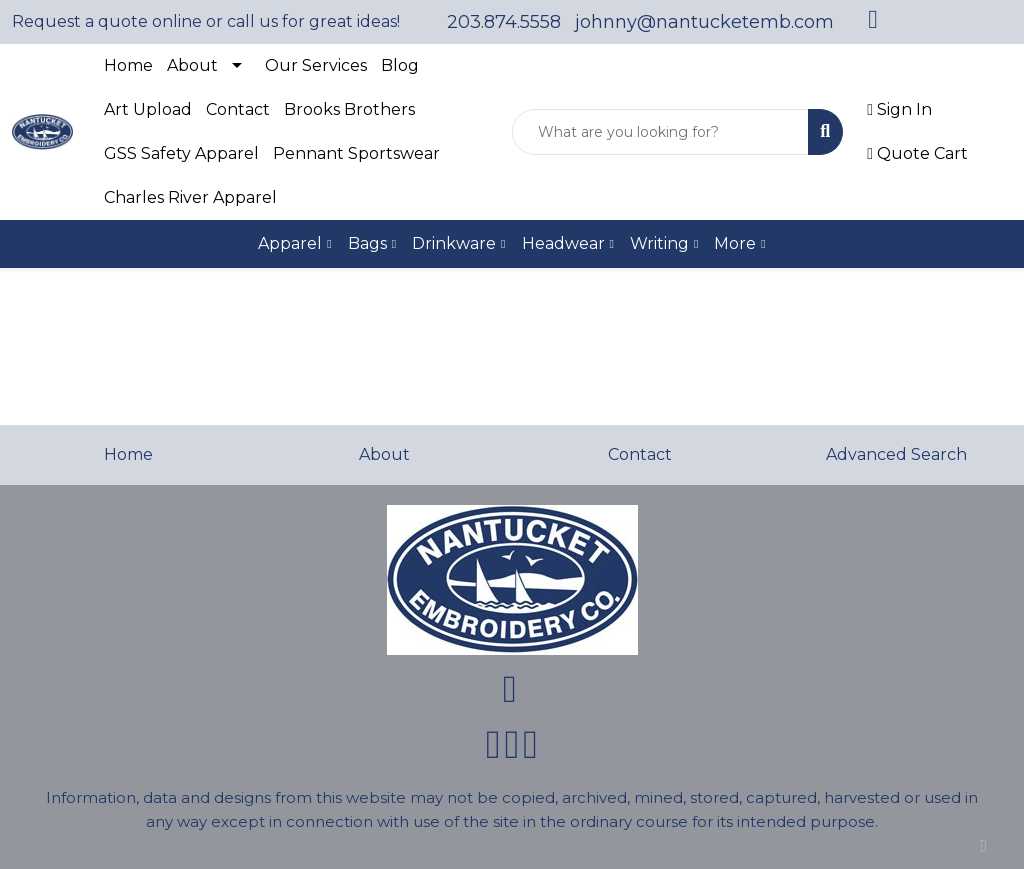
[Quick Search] (660, 132)
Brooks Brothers (349, 109)
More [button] (735, 243)
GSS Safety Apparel (181, 153)
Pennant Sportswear (356, 153)
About (192, 65)
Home (128, 65)
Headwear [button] (563, 243)
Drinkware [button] (454, 243)
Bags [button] (367, 243)
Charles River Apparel (190, 197)
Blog (400, 65)
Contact (238, 109)
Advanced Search (896, 454)
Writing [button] (659, 243)
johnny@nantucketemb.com (704, 22)
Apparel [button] (290, 243)
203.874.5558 (504, 22)
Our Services (316, 65)
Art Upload (148, 109)
